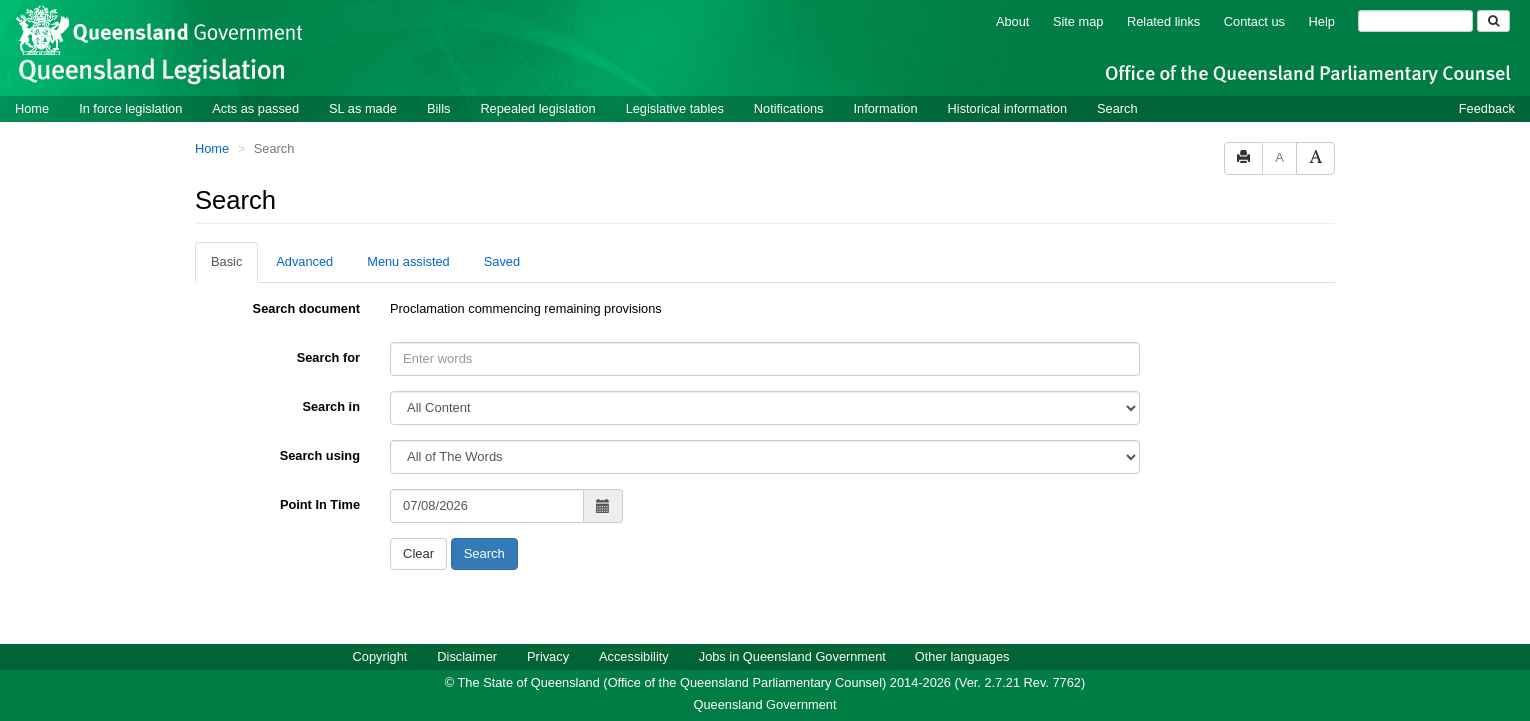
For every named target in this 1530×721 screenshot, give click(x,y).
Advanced (304, 261)
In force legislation (130, 108)
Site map (1078, 21)
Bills (438, 108)
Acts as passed (255, 108)
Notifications (789, 108)
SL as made (363, 108)
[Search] (1415, 21)
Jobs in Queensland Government (792, 656)
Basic (226, 261)
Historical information (1007, 108)
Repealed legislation (537, 108)
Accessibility (634, 656)
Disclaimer (467, 656)
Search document (306, 308)
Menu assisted (408, 261)
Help (1322, 21)
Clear (418, 553)
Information (886, 108)
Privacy (548, 656)
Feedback (1487, 108)
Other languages (962, 656)
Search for (328, 357)
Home (32, 108)
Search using (320, 455)
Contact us (1254, 21)
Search (1117, 108)
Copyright (380, 656)
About (1012, 21)
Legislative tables (675, 108)
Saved (502, 261)
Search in (331, 406)
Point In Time (320, 504)
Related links (1163, 21)
